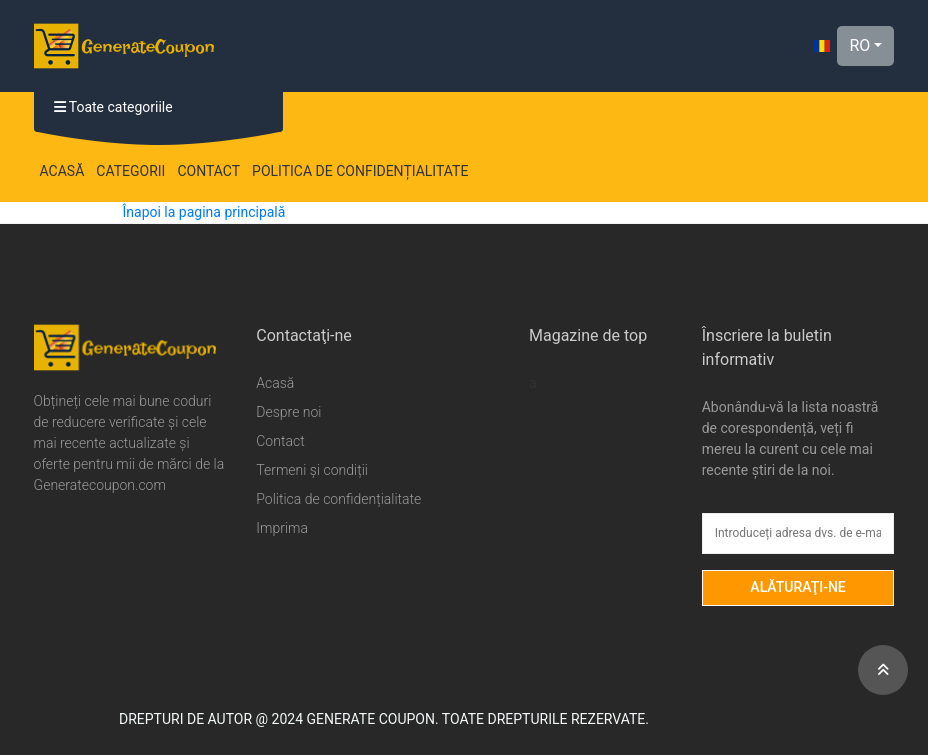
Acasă (62, 171)
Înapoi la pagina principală (203, 212)
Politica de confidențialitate (360, 171)
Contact (208, 171)
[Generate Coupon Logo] (124, 46)
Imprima (282, 528)
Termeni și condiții (312, 470)
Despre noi (288, 412)
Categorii (130, 171)
